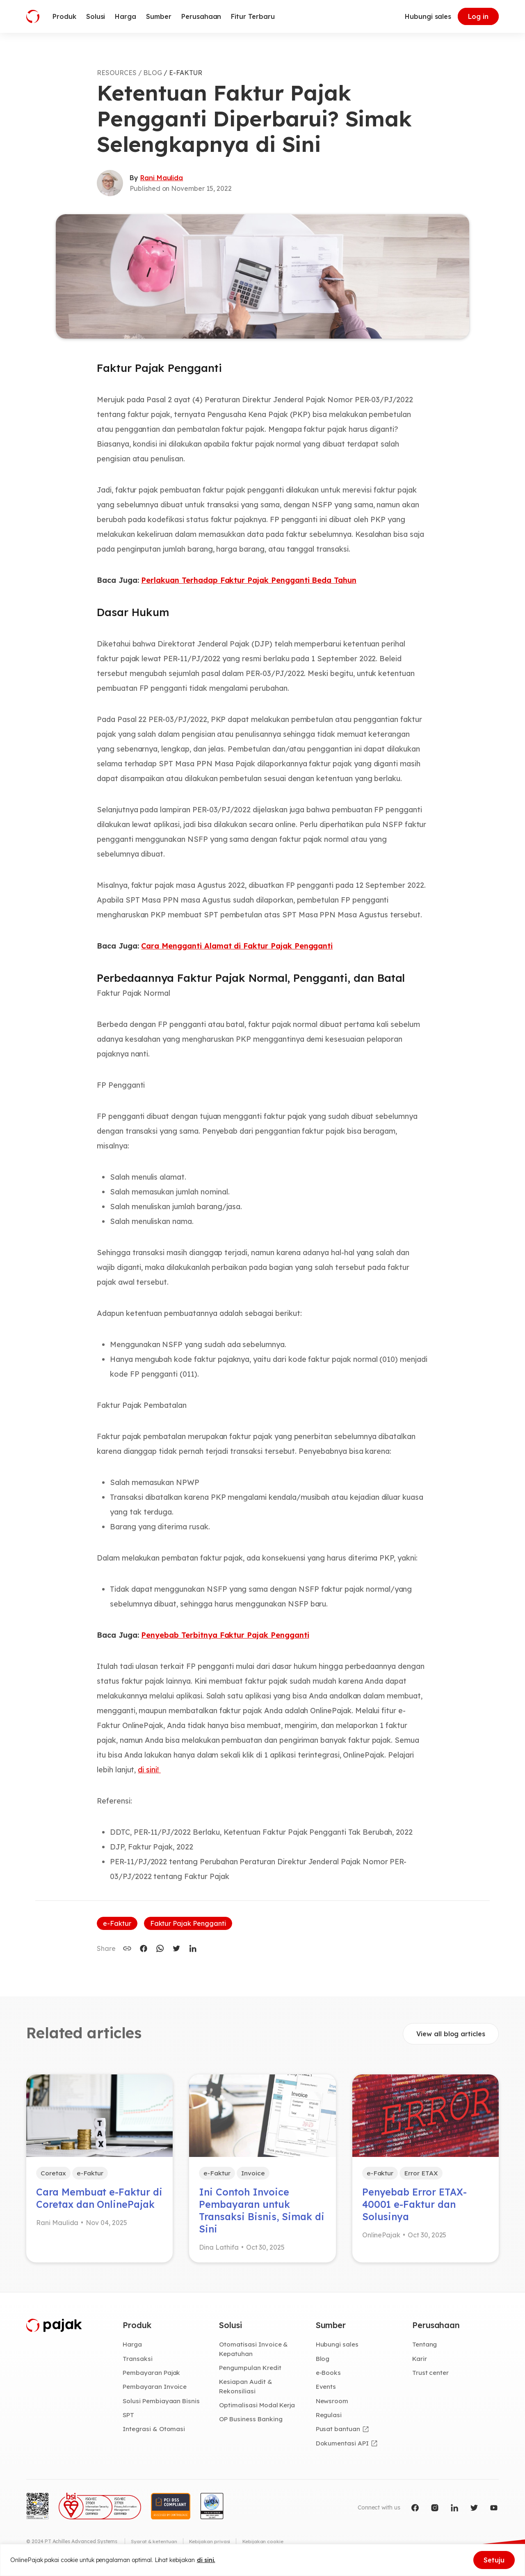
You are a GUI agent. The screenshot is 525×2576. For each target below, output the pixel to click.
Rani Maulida (161, 178)
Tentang (425, 2347)
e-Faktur (117, 1923)
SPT (129, 2418)
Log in (478, 16)
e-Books (329, 2376)
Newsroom (333, 2404)
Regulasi (329, 2418)
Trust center (431, 2376)
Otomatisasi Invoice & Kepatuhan (253, 2352)
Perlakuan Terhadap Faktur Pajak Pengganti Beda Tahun (248, 580)
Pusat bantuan (338, 2433)
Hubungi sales (428, 16)
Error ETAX (422, 2173)
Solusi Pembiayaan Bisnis (162, 2404)
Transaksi (138, 2361)
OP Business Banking (251, 2423)
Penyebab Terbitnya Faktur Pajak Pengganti (225, 1635)
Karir (419, 2361)
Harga (133, 2347)
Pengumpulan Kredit (251, 2371)
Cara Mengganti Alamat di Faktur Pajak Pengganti (237, 946)
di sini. (206, 2560)
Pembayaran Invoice (155, 2390)
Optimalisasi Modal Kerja (258, 2408)
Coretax (53, 2173)
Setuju (494, 2560)
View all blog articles (450, 2034)
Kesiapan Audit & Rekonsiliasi (246, 2389)
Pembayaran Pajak (152, 2376)
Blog (323, 2361)
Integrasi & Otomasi (154, 2433)
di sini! (149, 1769)
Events (326, 2390)
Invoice (254, 2173)
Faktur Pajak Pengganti (188, 1923)
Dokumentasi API (343, 2447)
